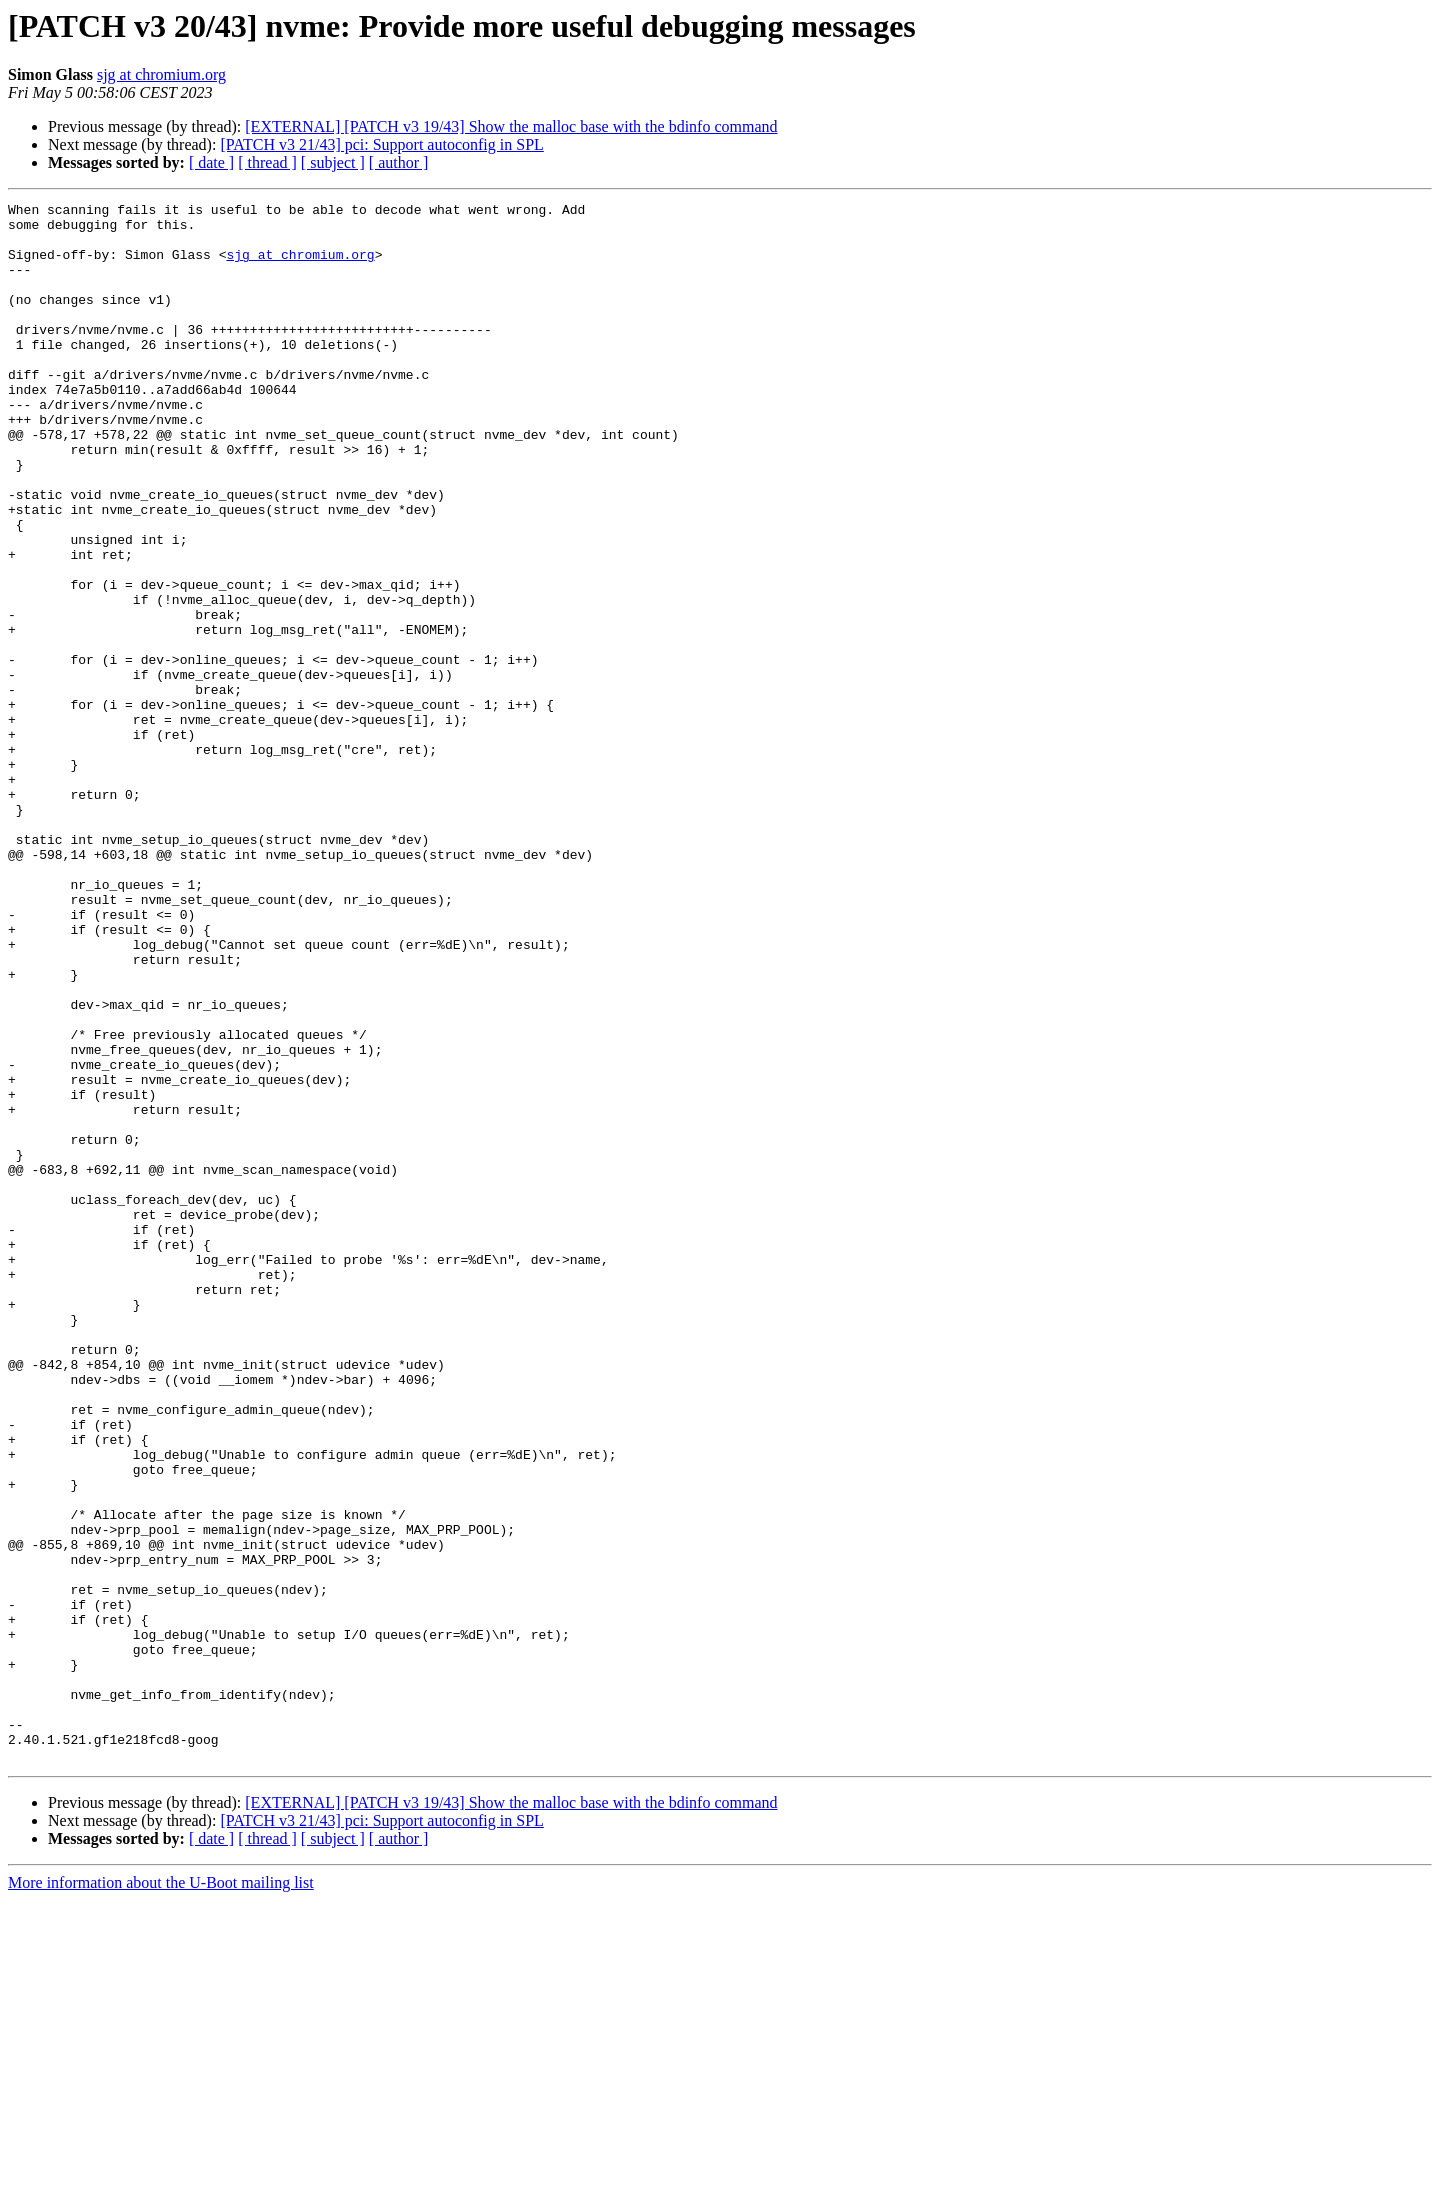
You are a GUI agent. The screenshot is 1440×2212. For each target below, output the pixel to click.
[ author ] (399, 162)
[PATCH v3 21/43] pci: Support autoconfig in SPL (381, 144)
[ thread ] (267, 162)
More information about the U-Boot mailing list (161, 2194)
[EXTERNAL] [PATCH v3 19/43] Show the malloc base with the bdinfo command (511, 126)
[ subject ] (333, 162)
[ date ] (211, 162)
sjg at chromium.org (161, 74)
